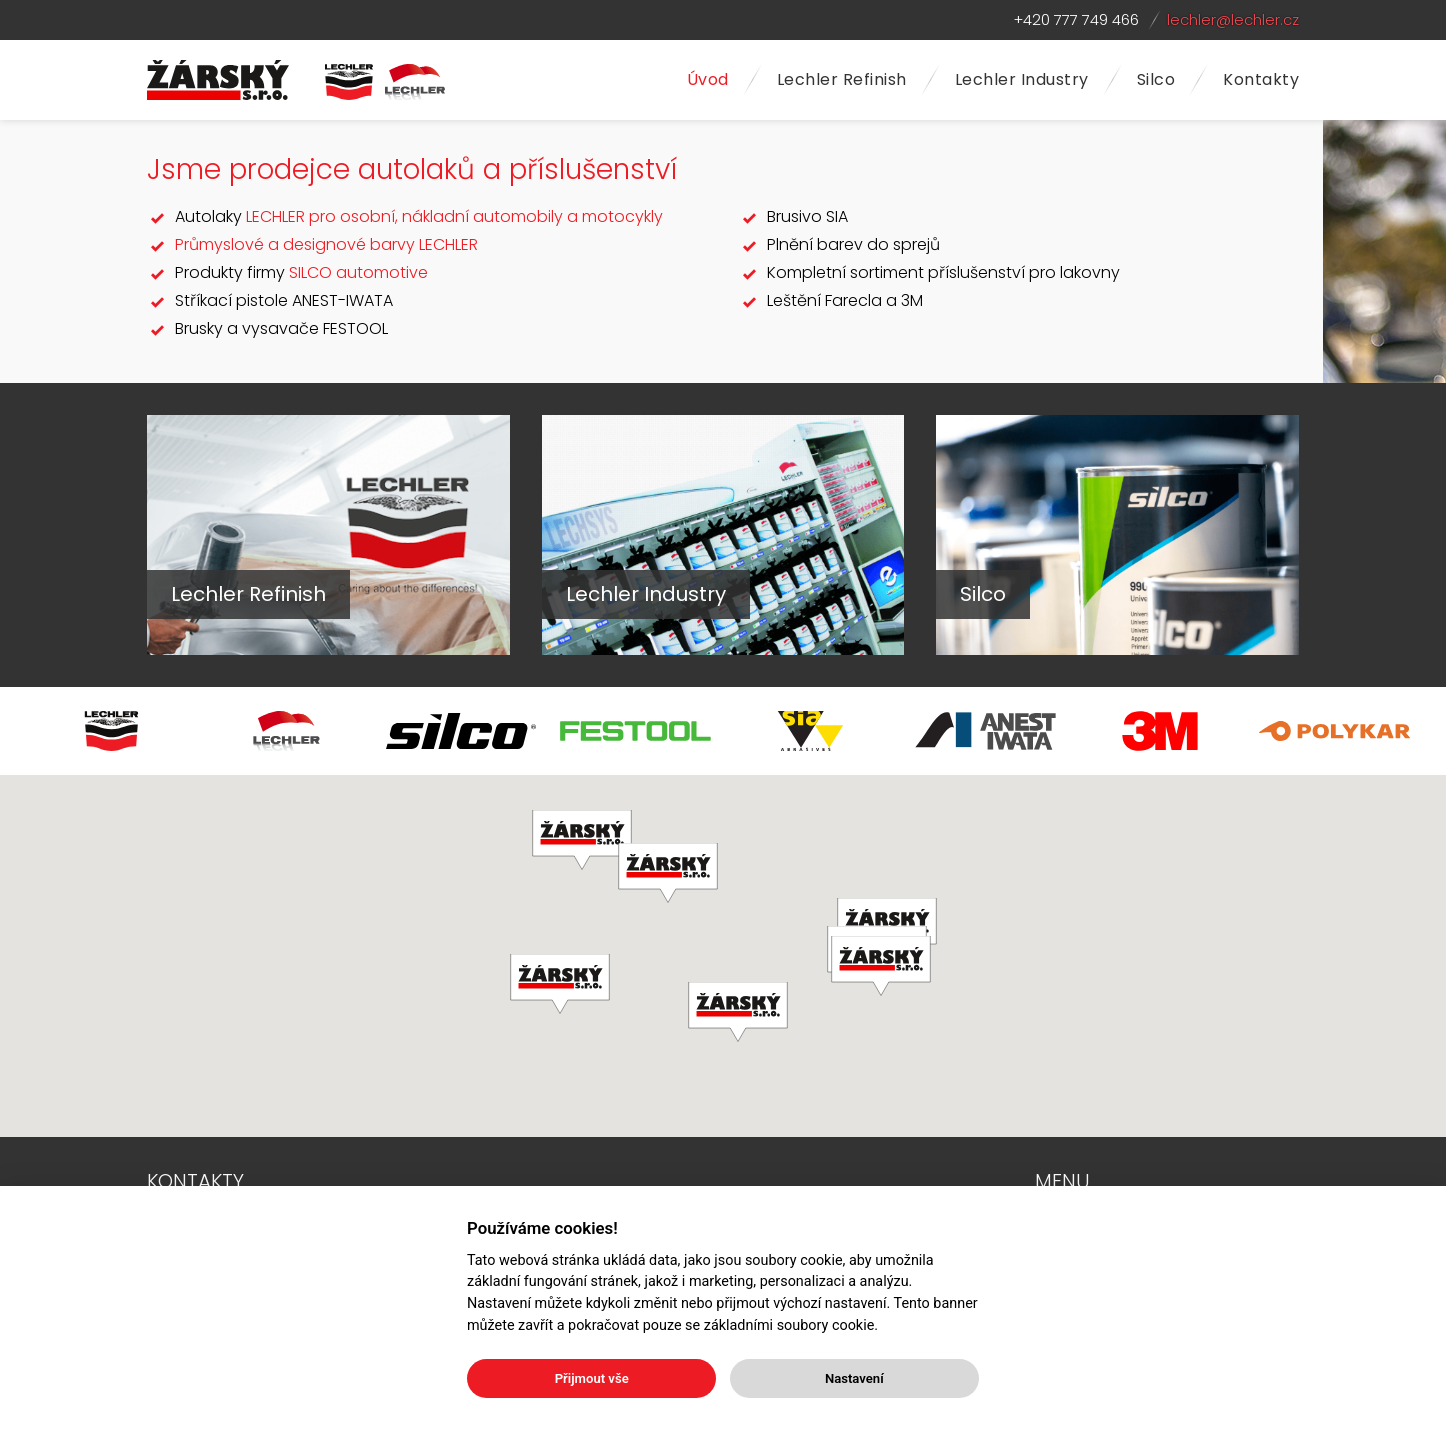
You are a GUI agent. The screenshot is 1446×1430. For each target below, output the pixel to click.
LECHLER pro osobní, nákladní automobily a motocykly (454, 216)
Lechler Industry (1022, 79)
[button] (881, 966)
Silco (1156, 79)
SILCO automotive (358, 272)
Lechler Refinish (842, 79)
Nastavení (854, 1378)
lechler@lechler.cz (1233, 19)
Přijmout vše (592, 1378)
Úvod (708, 79)
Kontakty (1261, 79)
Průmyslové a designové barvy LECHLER (326, 244)
